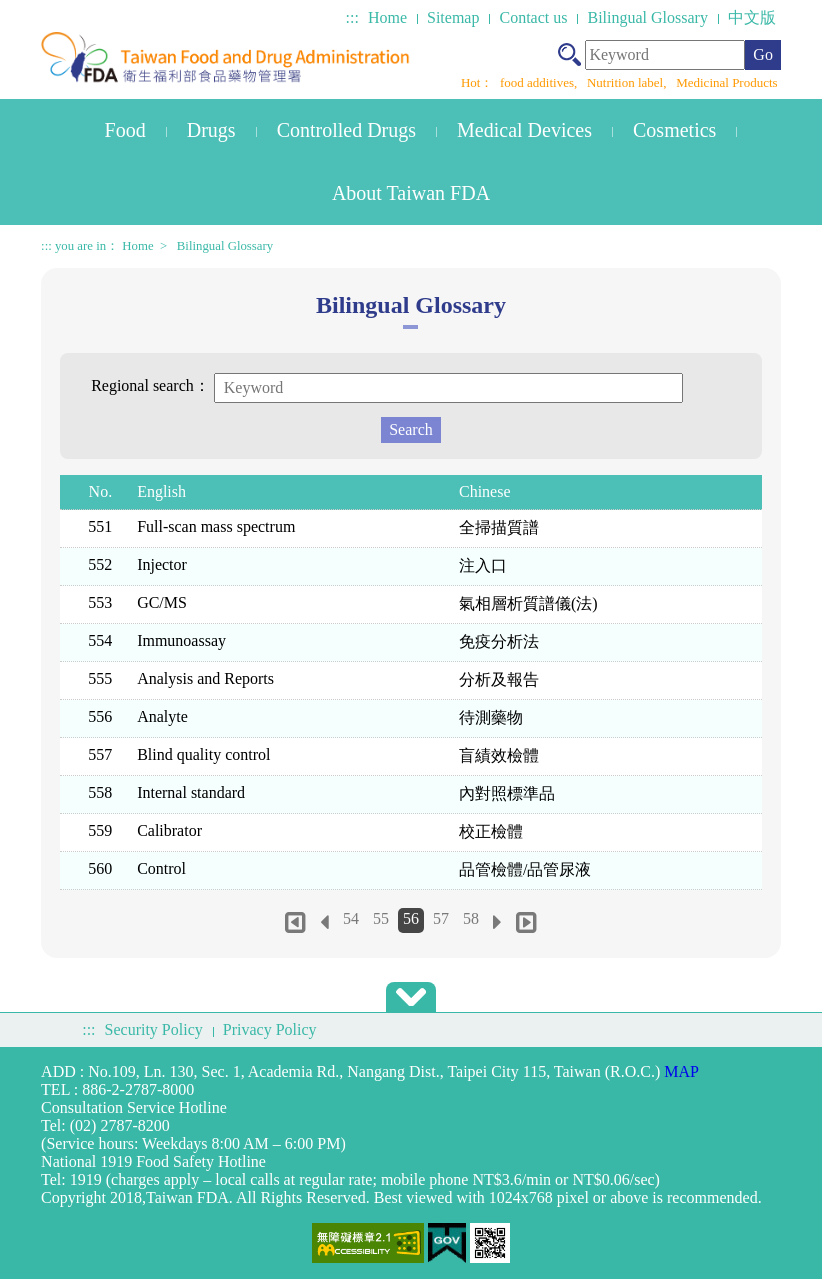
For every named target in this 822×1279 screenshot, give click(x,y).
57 (441, 918)
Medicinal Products (726, 82)
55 (381, 918)
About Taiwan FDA (411, 193)
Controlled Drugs (346, 130)
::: (352, 17)
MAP (681, 1071)
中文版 (752, 17)
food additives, (540, 82)
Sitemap (453, 17)
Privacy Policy (270, 1029)
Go (763, 54)
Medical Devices (524, 130)
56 (411, 918)
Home (387, 17)
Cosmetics (674, 130)
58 (471, 918)
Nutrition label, (628, 82)
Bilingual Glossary (647, 17)
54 (351, 918)
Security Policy (154, 1029)
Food (125, 130)
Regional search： (150, 385)
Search (411, 429)
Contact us (533, 17)
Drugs (211, 130)
